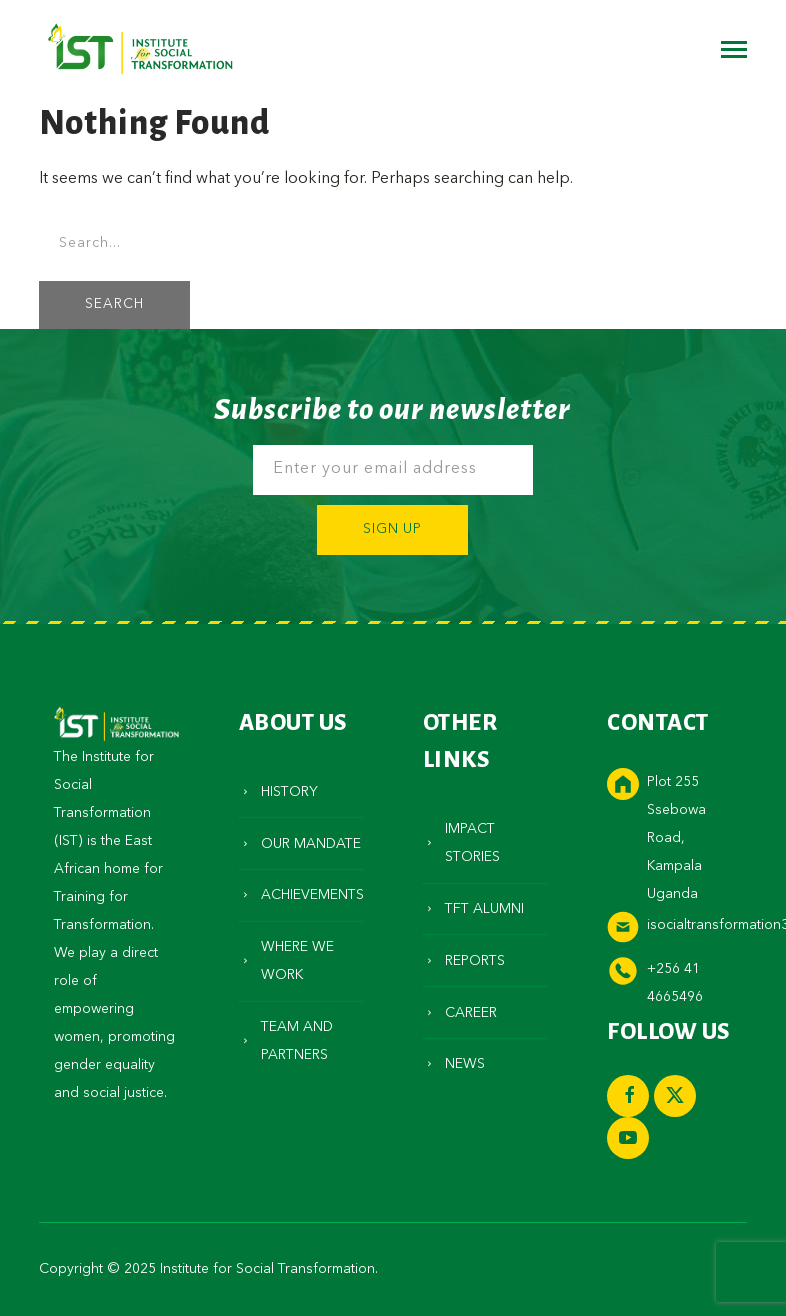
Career (471, 1013)
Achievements (312, 895)
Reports (475, 961)
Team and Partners (297, 1041)
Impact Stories (472, 843)
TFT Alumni (484, 909)
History (289, 792)
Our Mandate (311, 844)
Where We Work (297, 961)
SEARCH (114, 304)
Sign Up (392, 529)
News (465, 1064)
